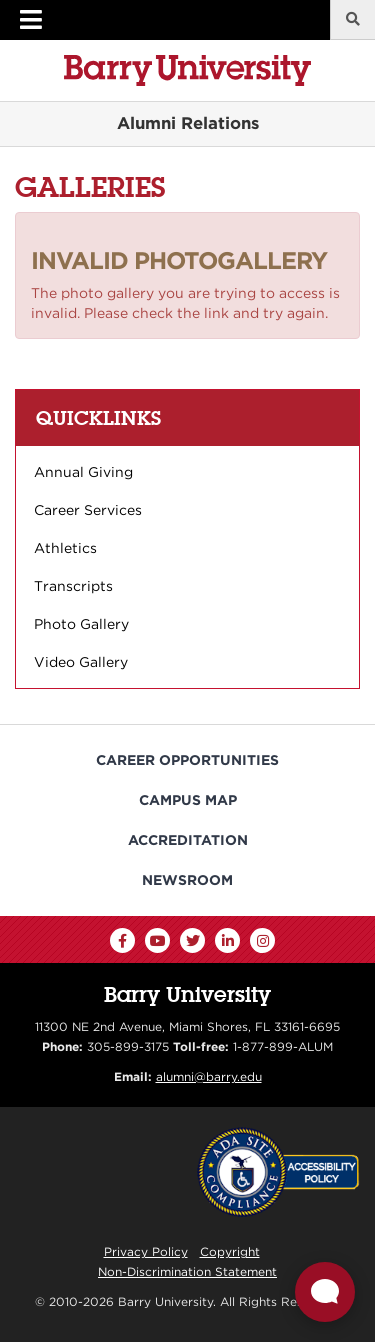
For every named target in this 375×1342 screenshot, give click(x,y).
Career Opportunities (187, 760)
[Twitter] (192, 940)
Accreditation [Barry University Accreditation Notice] (188, 840)
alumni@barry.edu (209, 1076)
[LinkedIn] (227, 940)
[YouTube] (157, 940)
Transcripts (73, 586)
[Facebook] (122, 940)
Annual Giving (83, 472)
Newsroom (187, 880)
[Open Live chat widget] (325, 1292)
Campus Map (188, 800)
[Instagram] (262, 940)
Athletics (65, 548)
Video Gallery (81, 662)
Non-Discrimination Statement (187, 1271)
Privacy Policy (146, 1251)
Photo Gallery (81, 624)
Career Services (88, 510)
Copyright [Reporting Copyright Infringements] (230, 1251)
